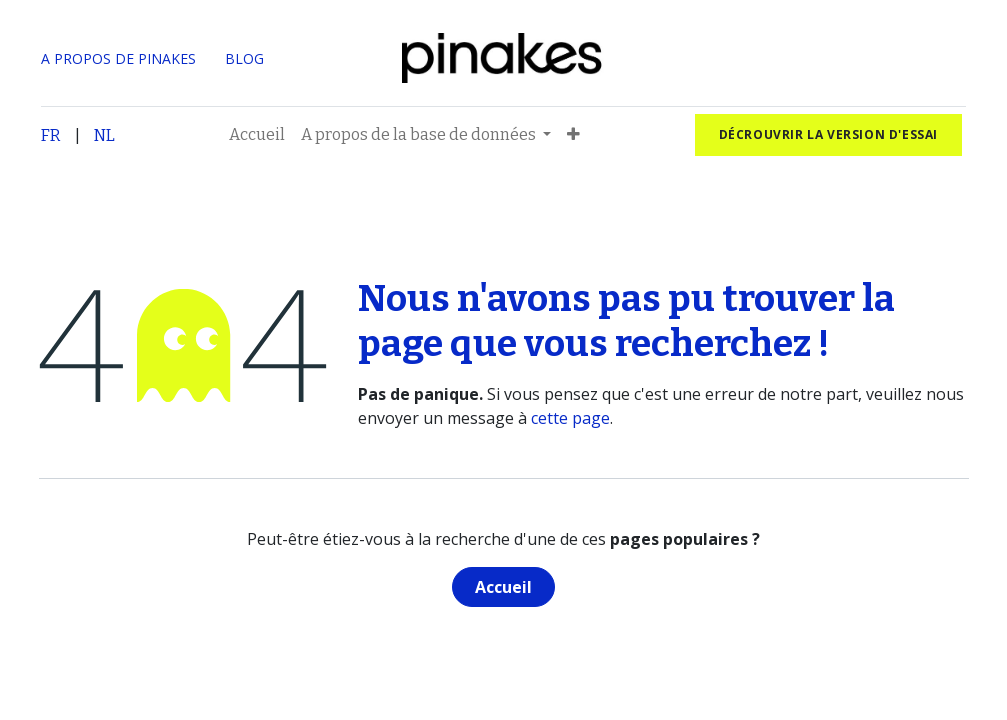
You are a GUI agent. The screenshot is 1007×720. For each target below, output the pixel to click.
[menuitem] (257, 135)
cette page (570, 418)
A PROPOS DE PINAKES (118, 58)
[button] (573, 135)
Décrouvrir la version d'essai (828, 134)
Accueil (503, 587)
